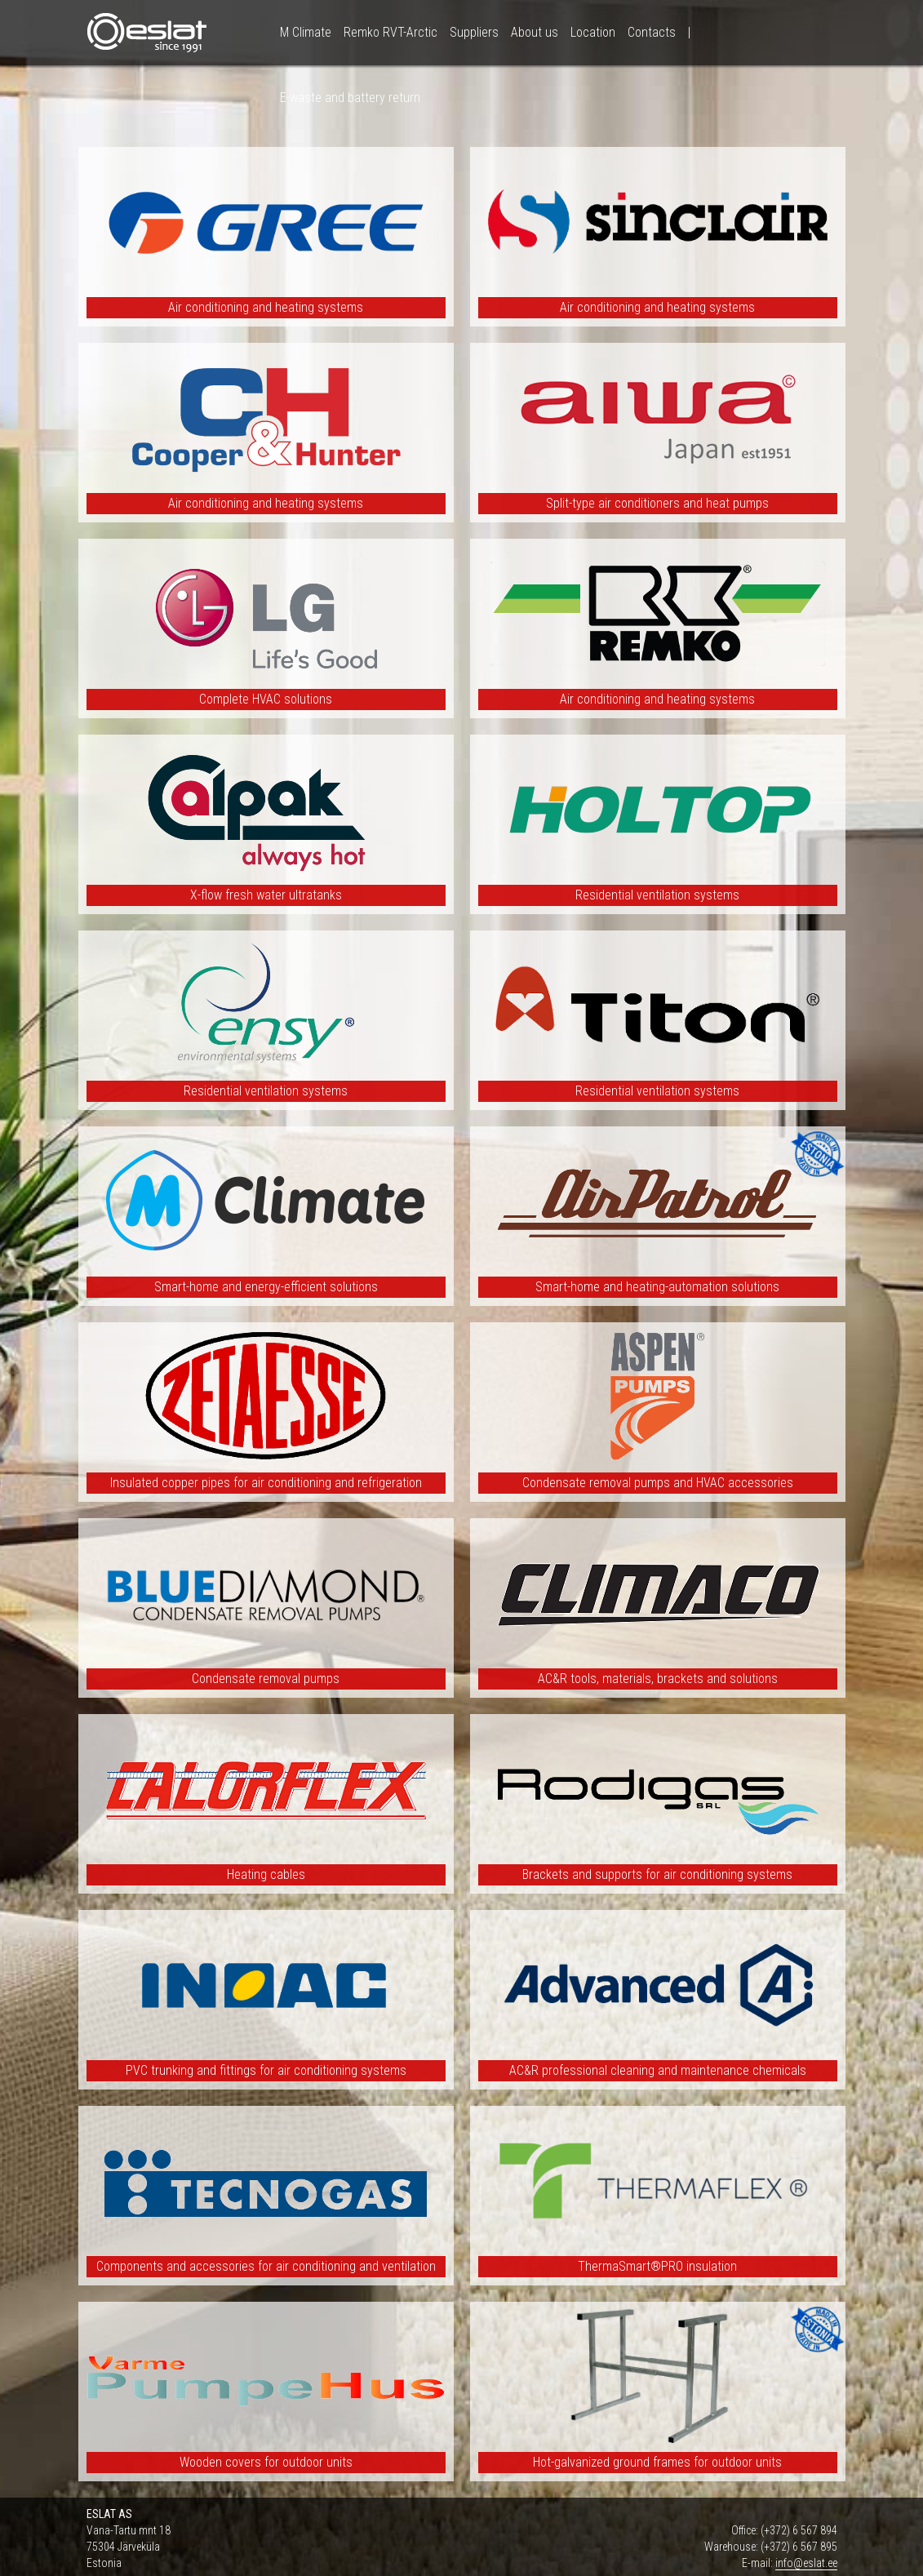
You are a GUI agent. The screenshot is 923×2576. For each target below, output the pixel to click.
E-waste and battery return (350, 97)
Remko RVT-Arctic (390, 32)
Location (592, 32)
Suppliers (474, 32)
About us (534, 32)
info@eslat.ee (806, 2562)
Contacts (652, 32)
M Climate (305, 32)
